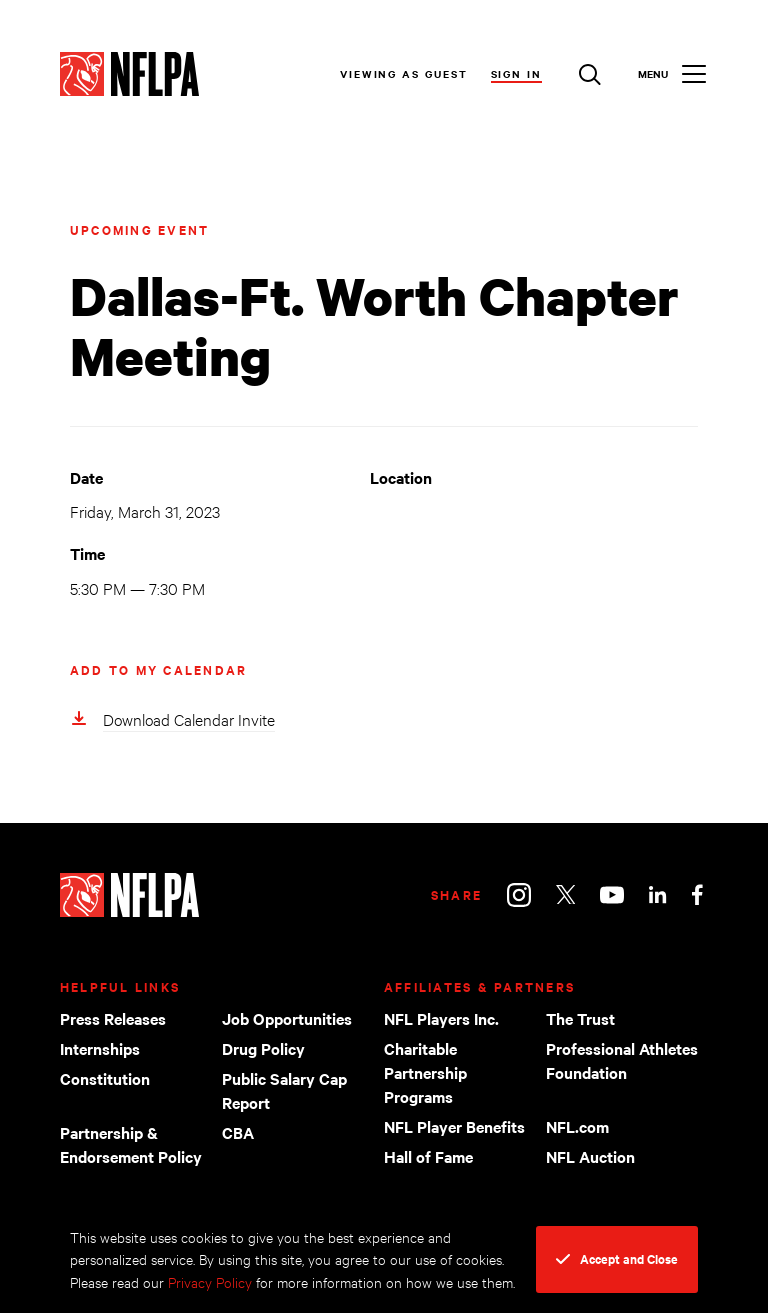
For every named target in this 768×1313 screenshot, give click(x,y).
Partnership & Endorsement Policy (131, 1144)
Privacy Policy (210, 1281)
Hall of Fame (428, 1156)
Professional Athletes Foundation (622, 1060)
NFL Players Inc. (441, 1018)
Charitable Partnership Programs (425, 1072)
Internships (100, 1048)
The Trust (580, 1018)
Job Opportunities (287, 1018)
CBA (238, 1132)
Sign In (516, 73)
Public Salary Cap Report (284, 1090)
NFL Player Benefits (454, 1126)
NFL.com (577, 1126)
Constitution (105, 1078)
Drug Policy (263, 1048)
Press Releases (113, 1018)
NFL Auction (590, 1156)
